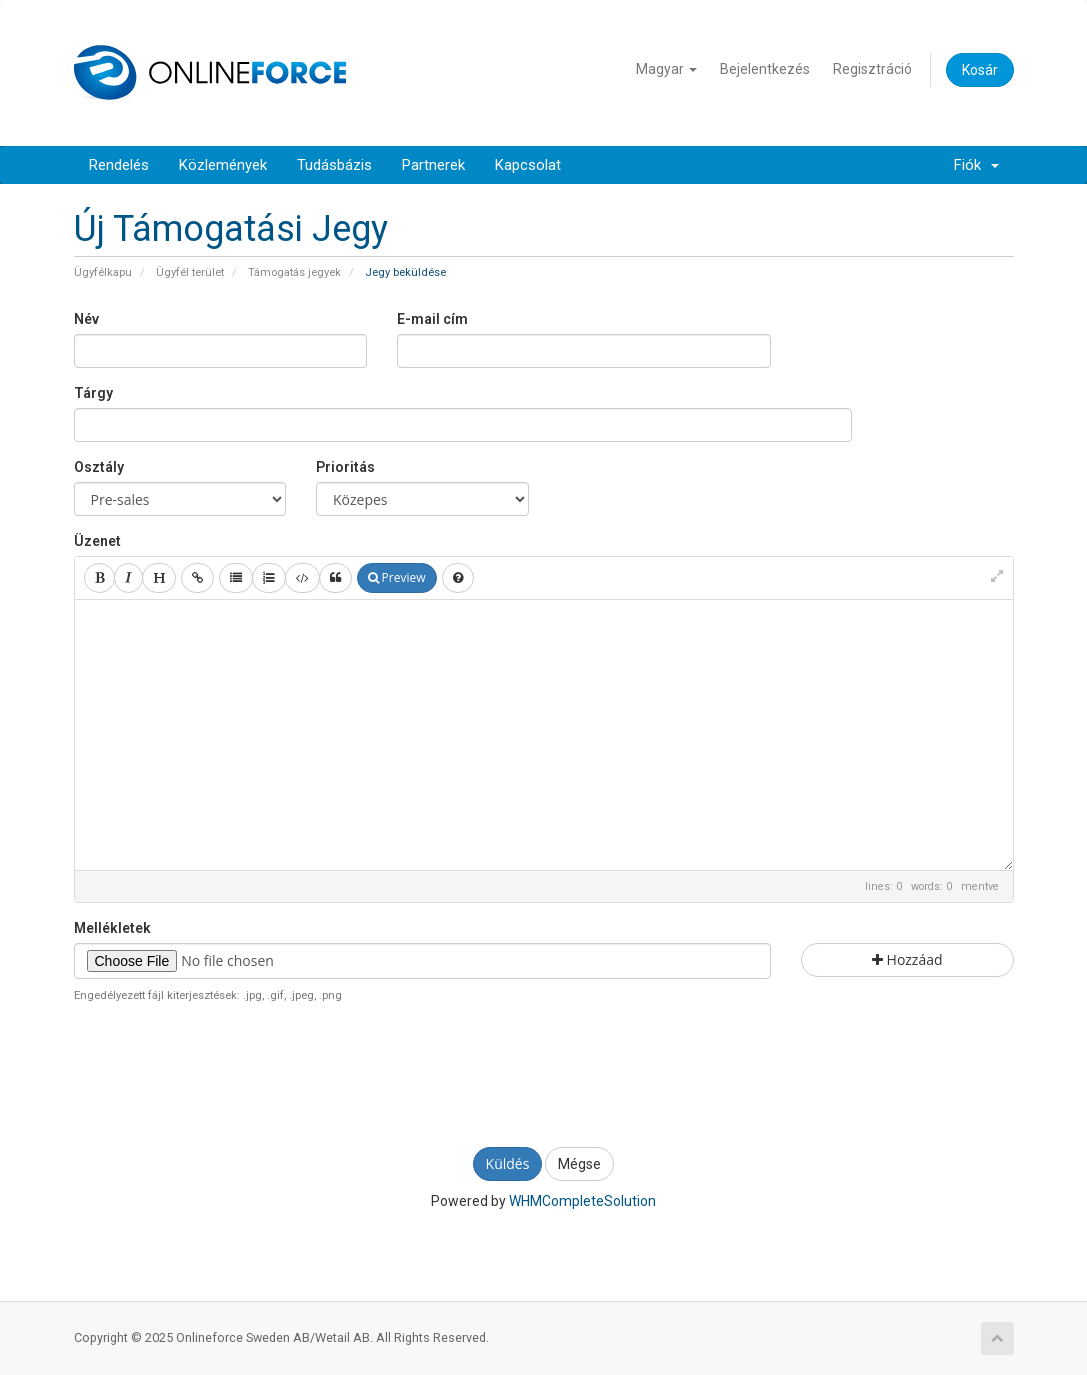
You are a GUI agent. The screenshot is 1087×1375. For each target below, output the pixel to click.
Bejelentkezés (765, 69)
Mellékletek (112, 928)
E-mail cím (432, 319)
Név (86, 319)
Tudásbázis (334, 165)
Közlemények (223, 165)
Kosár (980, 70)
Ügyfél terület (190, 272)
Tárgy (93, 393)
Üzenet (97, 541)
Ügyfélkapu (103, 272)
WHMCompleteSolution (582, 1201)
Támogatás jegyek (294, 272)
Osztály (99, 467)
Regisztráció (872, 69)
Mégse (579, 1164)
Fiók (976, 165)
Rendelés (119, 165)
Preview (397, 577)
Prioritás (345, 467)
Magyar (666, 69)
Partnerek (433, 165)
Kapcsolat (528, 165)
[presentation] (544, 1073)
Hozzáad (907, 959)
